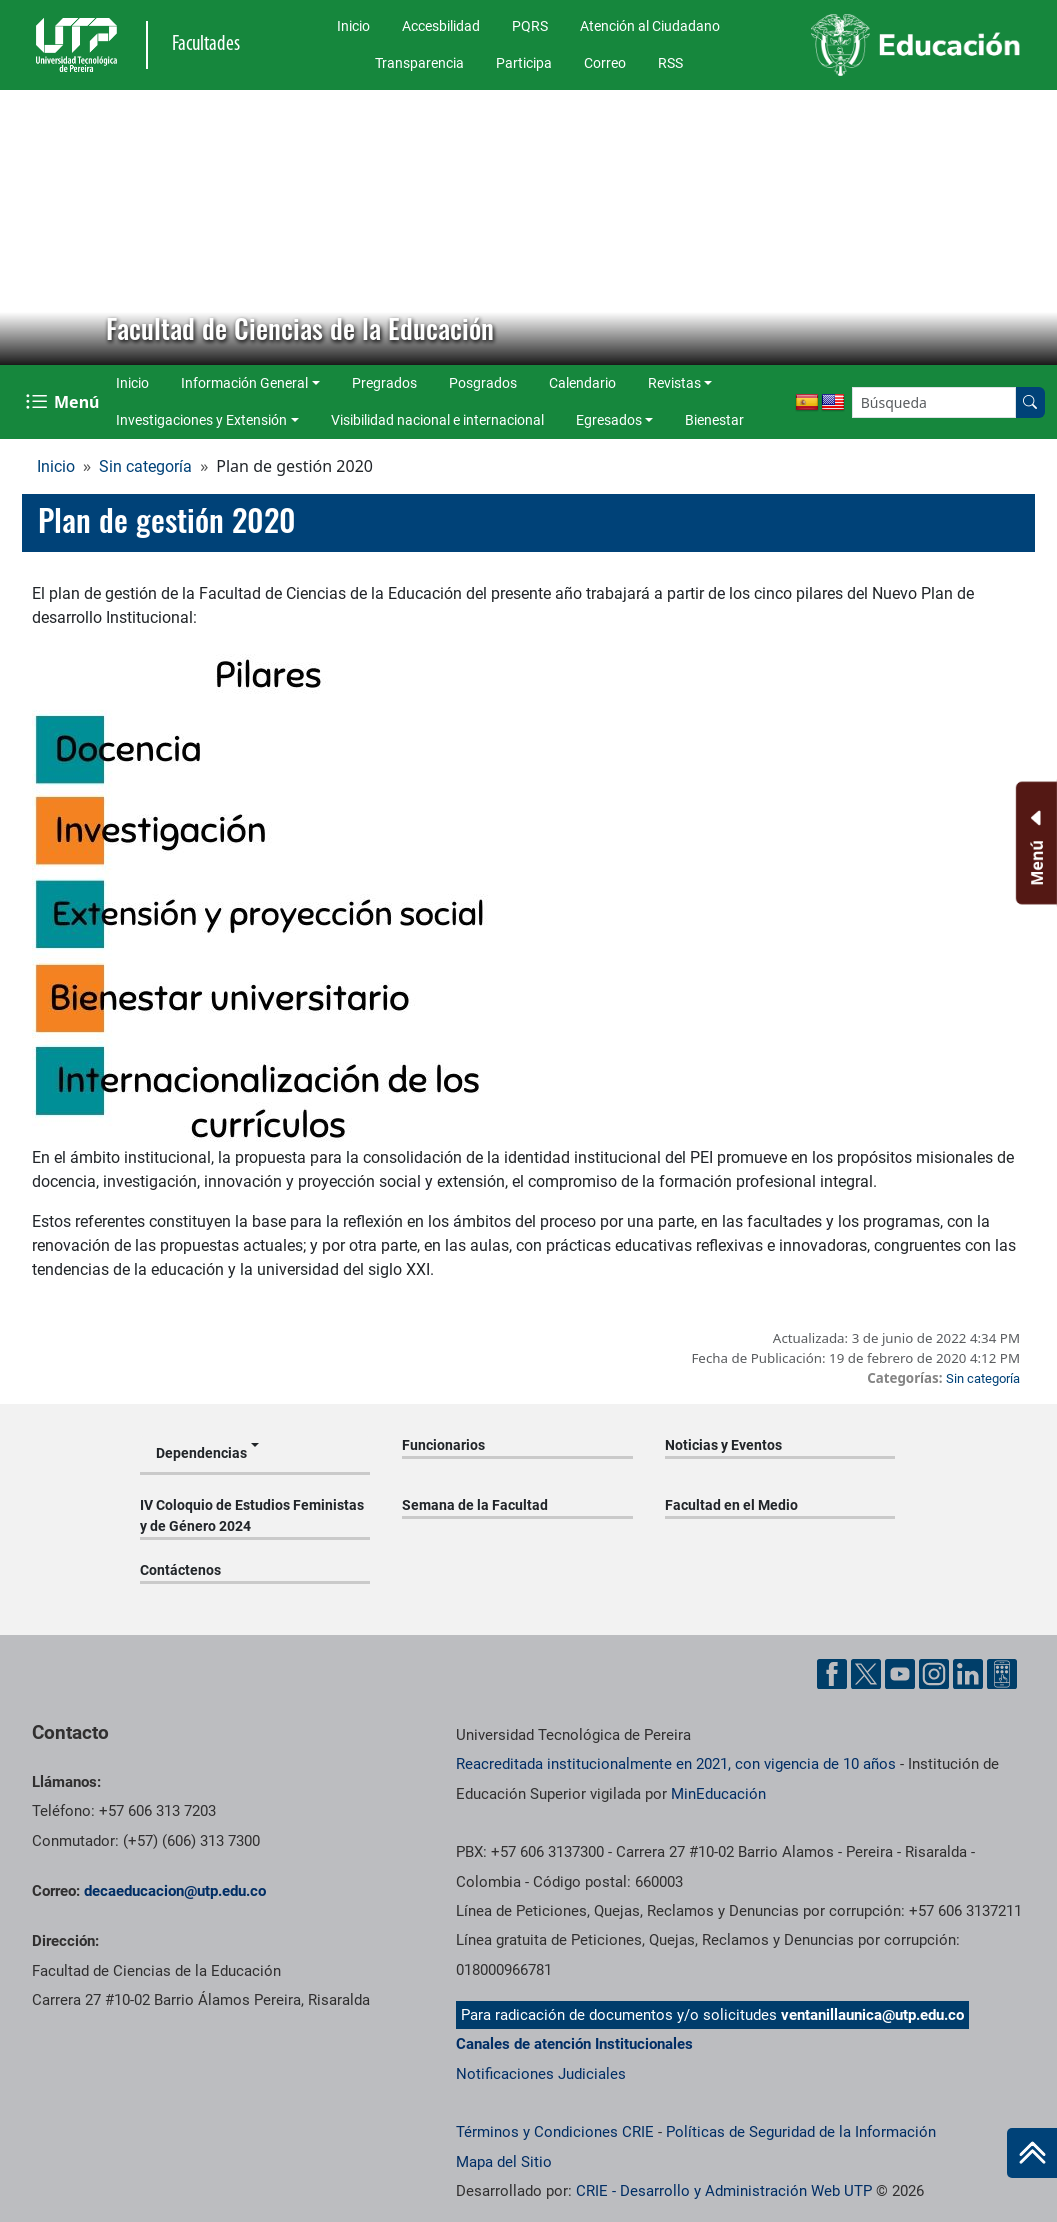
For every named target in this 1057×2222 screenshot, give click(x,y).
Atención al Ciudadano (650, 26)
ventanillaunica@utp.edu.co (872, 2015)
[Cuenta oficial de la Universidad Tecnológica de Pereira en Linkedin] (968, 1674)
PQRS (530, 26)
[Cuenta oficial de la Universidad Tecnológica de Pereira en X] (866, 1674)
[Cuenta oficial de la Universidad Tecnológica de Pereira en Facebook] (832, 1674)
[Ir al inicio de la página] (1032, 2153)
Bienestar (714, 420)
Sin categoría (145, 466)
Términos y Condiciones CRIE (555, 2132)
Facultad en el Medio (731, 1505)
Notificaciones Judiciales (541, 2074)
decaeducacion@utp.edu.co (175, 1891)
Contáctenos (180, 1570)
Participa (524, 63)
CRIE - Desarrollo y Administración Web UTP (724, 2191)
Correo (605, 63)
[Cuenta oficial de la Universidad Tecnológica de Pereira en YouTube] (900, 1674)
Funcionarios (443, 1445)
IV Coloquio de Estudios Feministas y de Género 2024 (252, 1515)
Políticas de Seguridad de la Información (801, 2132)
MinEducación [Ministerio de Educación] (718, 1794)
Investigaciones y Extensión (201, 420)
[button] (31, 228)
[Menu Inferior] (1034, 843)
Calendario (582, 383)
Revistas (674, 383)
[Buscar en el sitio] (1030, 402)
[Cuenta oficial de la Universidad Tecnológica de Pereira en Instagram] (934, 1674)
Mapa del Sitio (504, 2162)
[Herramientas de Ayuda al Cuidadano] (1002, 1674)
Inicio (353, 26)
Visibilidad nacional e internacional (437, 420)
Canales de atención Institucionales (574, 2044)
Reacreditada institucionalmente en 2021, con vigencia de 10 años (676, 1764)
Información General (244, 383)
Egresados (609, 420)
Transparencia (419, 63)
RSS (670, 63)
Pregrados (384, 383)
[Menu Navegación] (64, 402)
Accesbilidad (441, 26)
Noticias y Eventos (723, 1445)
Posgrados (483, 383)
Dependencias (201, 1453)
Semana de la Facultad (475, 1505)
